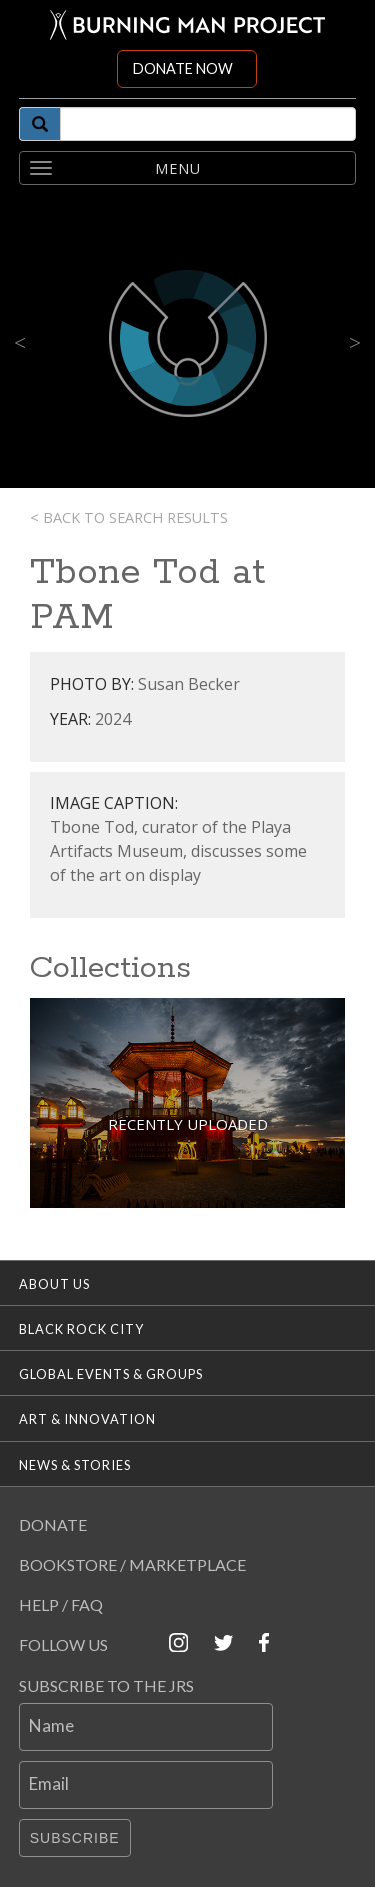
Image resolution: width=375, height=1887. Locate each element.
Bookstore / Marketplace (132, 1564)
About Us (54, 1284)
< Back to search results (129, 517)
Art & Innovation (87, 1419)
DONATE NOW (183, 68)
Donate (53, 1524)
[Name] (146, 1727)
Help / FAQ (61, 1604)
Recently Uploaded (188, 1124)
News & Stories (75, 1465)
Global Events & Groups (111, 1374)
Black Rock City (81, 1329)
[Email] (146, 1785)
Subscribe (75, 1838)
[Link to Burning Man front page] (188, 25)
